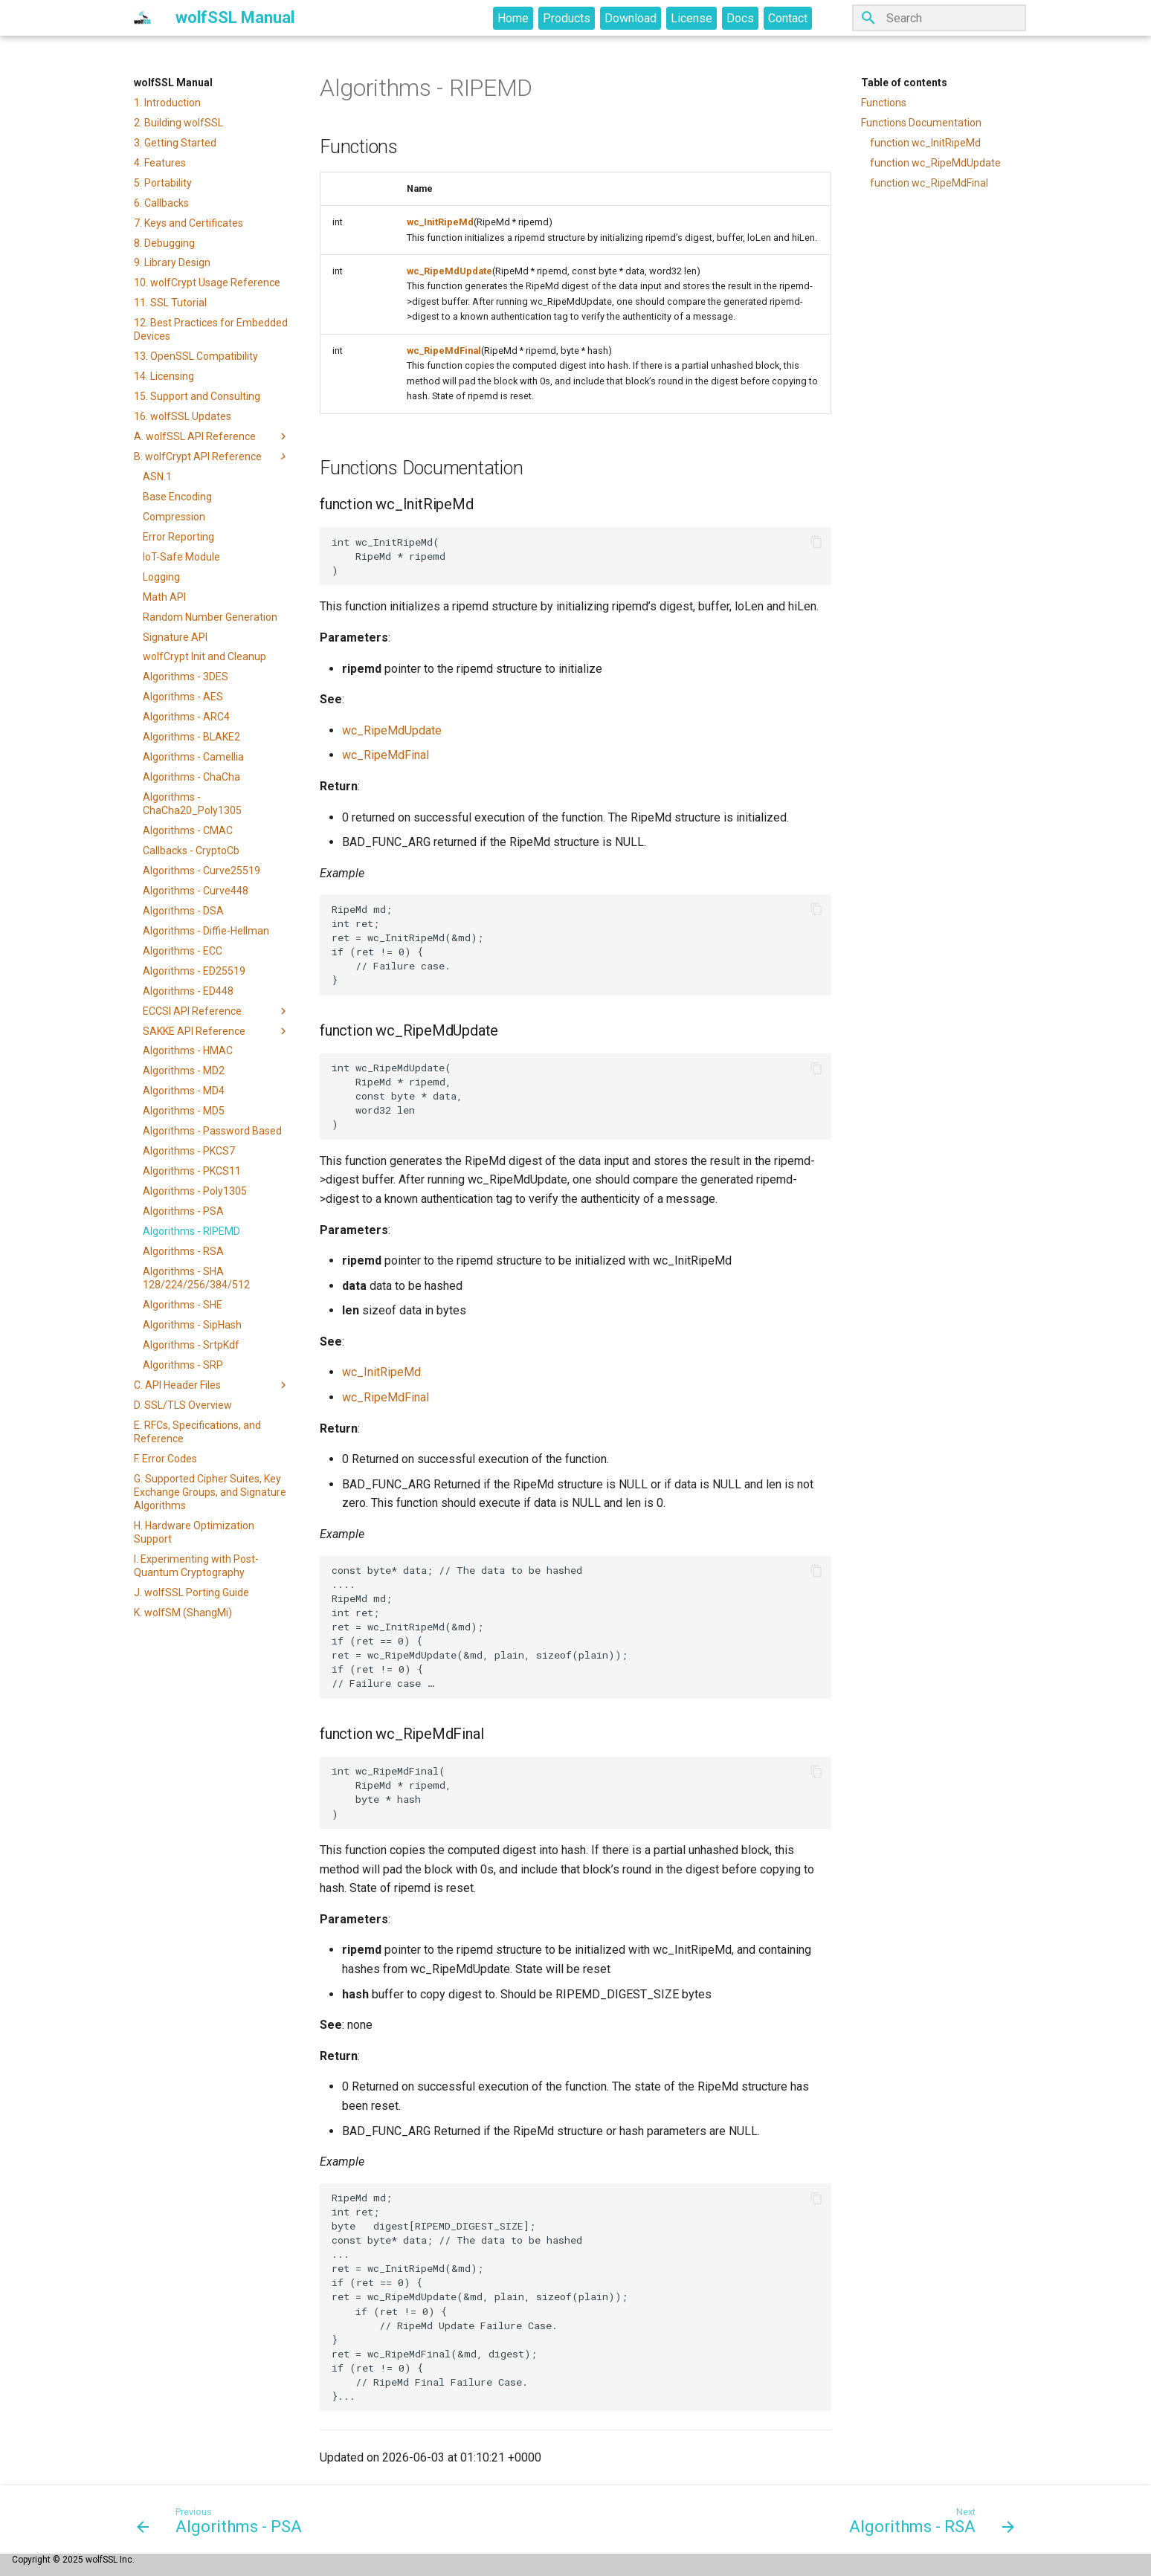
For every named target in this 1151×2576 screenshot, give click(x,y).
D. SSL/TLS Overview (183, 1405)
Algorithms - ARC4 (186, 717)
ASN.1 (157, 476)
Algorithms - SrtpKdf (191, 1345)
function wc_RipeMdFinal (929, 183)
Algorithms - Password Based (212, 1131)
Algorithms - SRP (183, 1365)
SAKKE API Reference (216, 1031)
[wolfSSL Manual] (143, 18)
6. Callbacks (161, 203)
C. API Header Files (212, 1385)
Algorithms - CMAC (188, 830)
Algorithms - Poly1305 (195, 1191)
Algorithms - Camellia (193, 757)
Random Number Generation (210, 617)
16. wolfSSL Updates (182, 416)
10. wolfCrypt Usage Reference (207, 282)
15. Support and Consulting (197, 396)
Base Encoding (177, 497)
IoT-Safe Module (181, 557)
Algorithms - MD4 (184, 1091)
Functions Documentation (921, 123)
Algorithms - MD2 (184, 1070)
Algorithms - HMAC (188, 1050)
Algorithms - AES (183, 697)
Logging (161, 577)
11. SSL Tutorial (170, 303)
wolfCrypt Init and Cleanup (204, 656)
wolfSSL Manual (173, 82)
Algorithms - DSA (183, 911)
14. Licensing (164, 376)
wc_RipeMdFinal (444, 350)
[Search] (939, 17)
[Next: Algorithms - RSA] (927, 2519)
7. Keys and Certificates (188, 223)
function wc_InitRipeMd (925, 143)
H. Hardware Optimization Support (194, 1532)
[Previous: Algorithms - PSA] (223, 2519)
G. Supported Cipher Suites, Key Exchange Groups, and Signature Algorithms (210, 1492)
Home (513, 18)
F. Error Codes (165, 1459)
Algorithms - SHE (182, 1305)
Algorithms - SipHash (192, 1325)
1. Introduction (167, 103)
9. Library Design (172, 262)
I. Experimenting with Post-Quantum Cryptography (196, 1565)
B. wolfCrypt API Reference (212, 456)
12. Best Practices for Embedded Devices (211, 329)
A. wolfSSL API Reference (212, 436)
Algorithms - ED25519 (194, 971)
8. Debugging (164, 243)
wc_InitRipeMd (440, 221)
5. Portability (163, 183)
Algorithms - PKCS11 (192, 1171)
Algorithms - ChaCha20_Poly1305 (192, 803)
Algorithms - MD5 (184, 1111)
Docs (740, 18)
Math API (164, 597)
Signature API (175, 637)
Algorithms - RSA (183, 1251)
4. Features (160, 163)
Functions (883, 103)
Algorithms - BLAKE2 (191, 737)
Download (630, 18)
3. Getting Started (175, 143)
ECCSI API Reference (216, 1011)
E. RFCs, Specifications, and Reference (197, 1431)
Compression (174, 517)
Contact (787, 18)
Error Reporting (178, 537)
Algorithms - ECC (182, 951)
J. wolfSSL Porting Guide (191, 1592)
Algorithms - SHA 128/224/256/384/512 (196, 1278)
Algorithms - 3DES (185, 676)
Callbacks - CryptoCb (191, 850)
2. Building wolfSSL (178, 123)
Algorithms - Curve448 (195, 891)
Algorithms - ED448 (188, 991)
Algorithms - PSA (183, 1211)
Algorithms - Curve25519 (201, 871)
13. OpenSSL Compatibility (196, 356)
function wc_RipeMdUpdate (935, 163)
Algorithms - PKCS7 (189, 1151)
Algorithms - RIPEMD (191, 1231)
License (691, 18)
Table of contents (904, 82)
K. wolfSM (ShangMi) (183, 1612)
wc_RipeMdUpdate (449, 271)
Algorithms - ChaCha (191, 777)
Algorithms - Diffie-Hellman (206, 931)
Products (566, 18)
